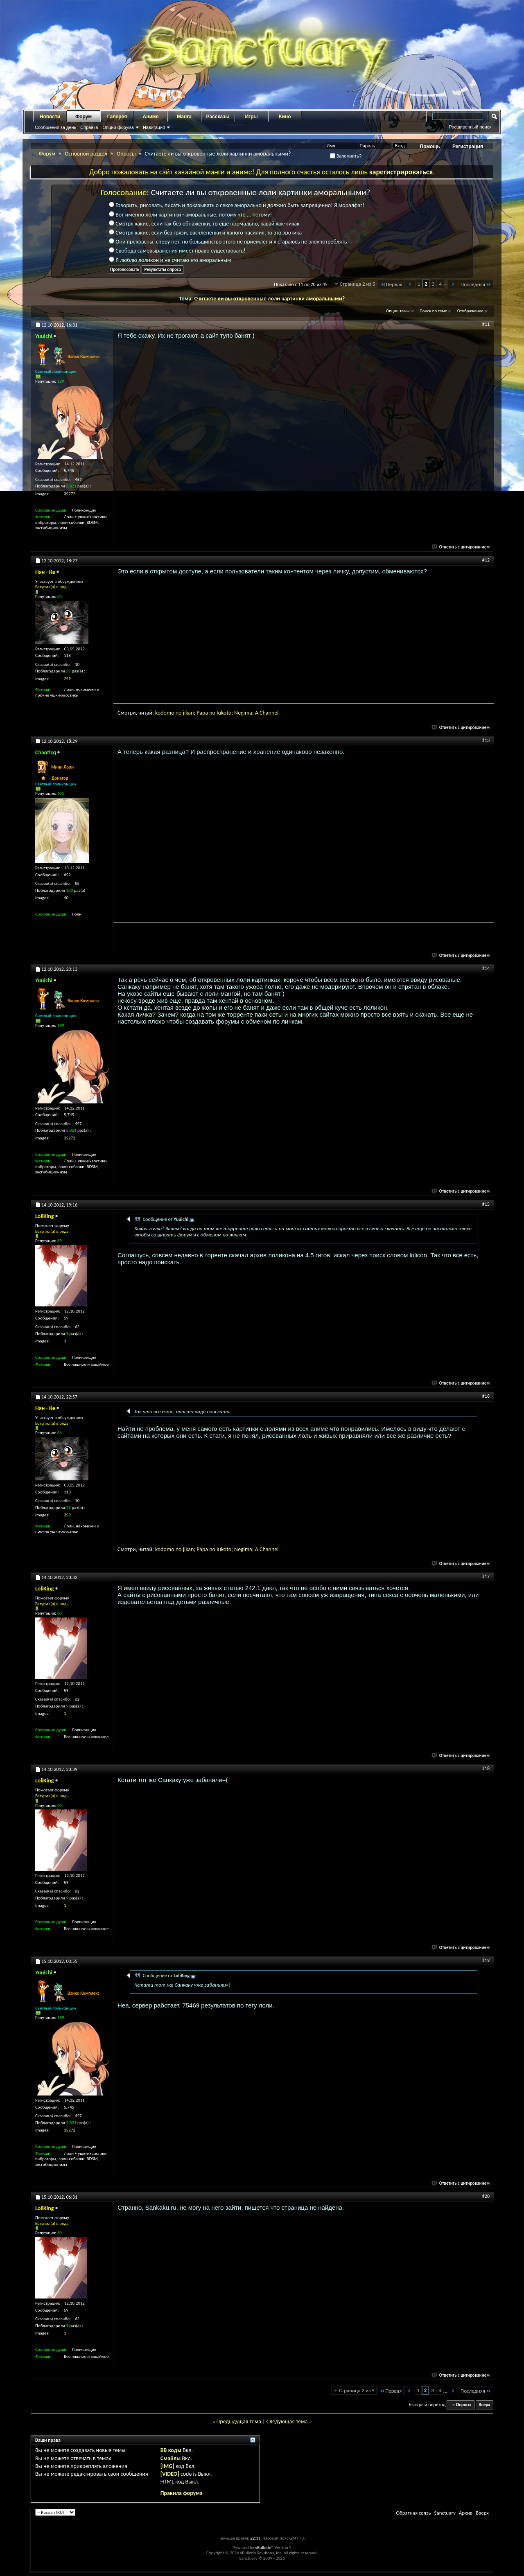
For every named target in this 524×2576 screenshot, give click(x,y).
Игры (251, 117)
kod (159, 712)
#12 (486, 560)
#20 (486, 2196)
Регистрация (467, 146)
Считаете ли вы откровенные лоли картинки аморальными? (269, 298)
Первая (391, 284)
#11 (486, 324)
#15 (486, 1204)
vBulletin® (264, 2547)
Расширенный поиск (470, 126)
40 (66, 897)
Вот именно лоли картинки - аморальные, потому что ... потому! (190, 214)
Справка (89, 127)
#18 (486, 1768)
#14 (486, 968)
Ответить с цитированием (461, 547)
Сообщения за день (55, 127)
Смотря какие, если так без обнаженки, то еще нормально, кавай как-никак (204, 223)
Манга (184, 117)
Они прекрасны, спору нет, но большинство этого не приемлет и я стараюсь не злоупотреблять (228, 241)
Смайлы (170, 2458)
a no (211, 712)
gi (243, 712)
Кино (285, 117)
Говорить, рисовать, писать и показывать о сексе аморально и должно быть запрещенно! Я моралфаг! (236, 205)
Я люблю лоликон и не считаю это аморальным (170, 260)
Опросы (126, 153)
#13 (486, 740)
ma (248, 712)
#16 (486, 1396)
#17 (486, 1576)
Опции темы (398, 311)
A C (259, 712)
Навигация (154, 127)
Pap (200, 712)
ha (265, 712)
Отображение (470, 311)
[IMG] (167, 2466)
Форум (83, 117)
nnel (274, 712)
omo (169, 712)
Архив (465, 2513)
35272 (69, 493)
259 (67, 678)
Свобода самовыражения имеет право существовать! (177, 250)
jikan (188, 712)
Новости (50, 117)
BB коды (170, 2450)
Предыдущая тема (238, 2421)
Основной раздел (86, 153)
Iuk (220, 712)
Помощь (430, 146)
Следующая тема (287, 2421)
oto (227, 712)
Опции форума (117, 127)
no (178, 712)
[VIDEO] (169, 2473)
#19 (486, 1960)
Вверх (484, 2404)
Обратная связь (413, 2513)
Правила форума (181, 2493)
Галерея (117, 117)
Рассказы (218, 117)
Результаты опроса (162, 269)
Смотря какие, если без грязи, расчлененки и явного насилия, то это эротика (205, 232)
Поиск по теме (433, 311)
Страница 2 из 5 (357, 284)
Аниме (151, 117)
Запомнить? (346, 155)
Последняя (476, 284)
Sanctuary (444, 2513)
